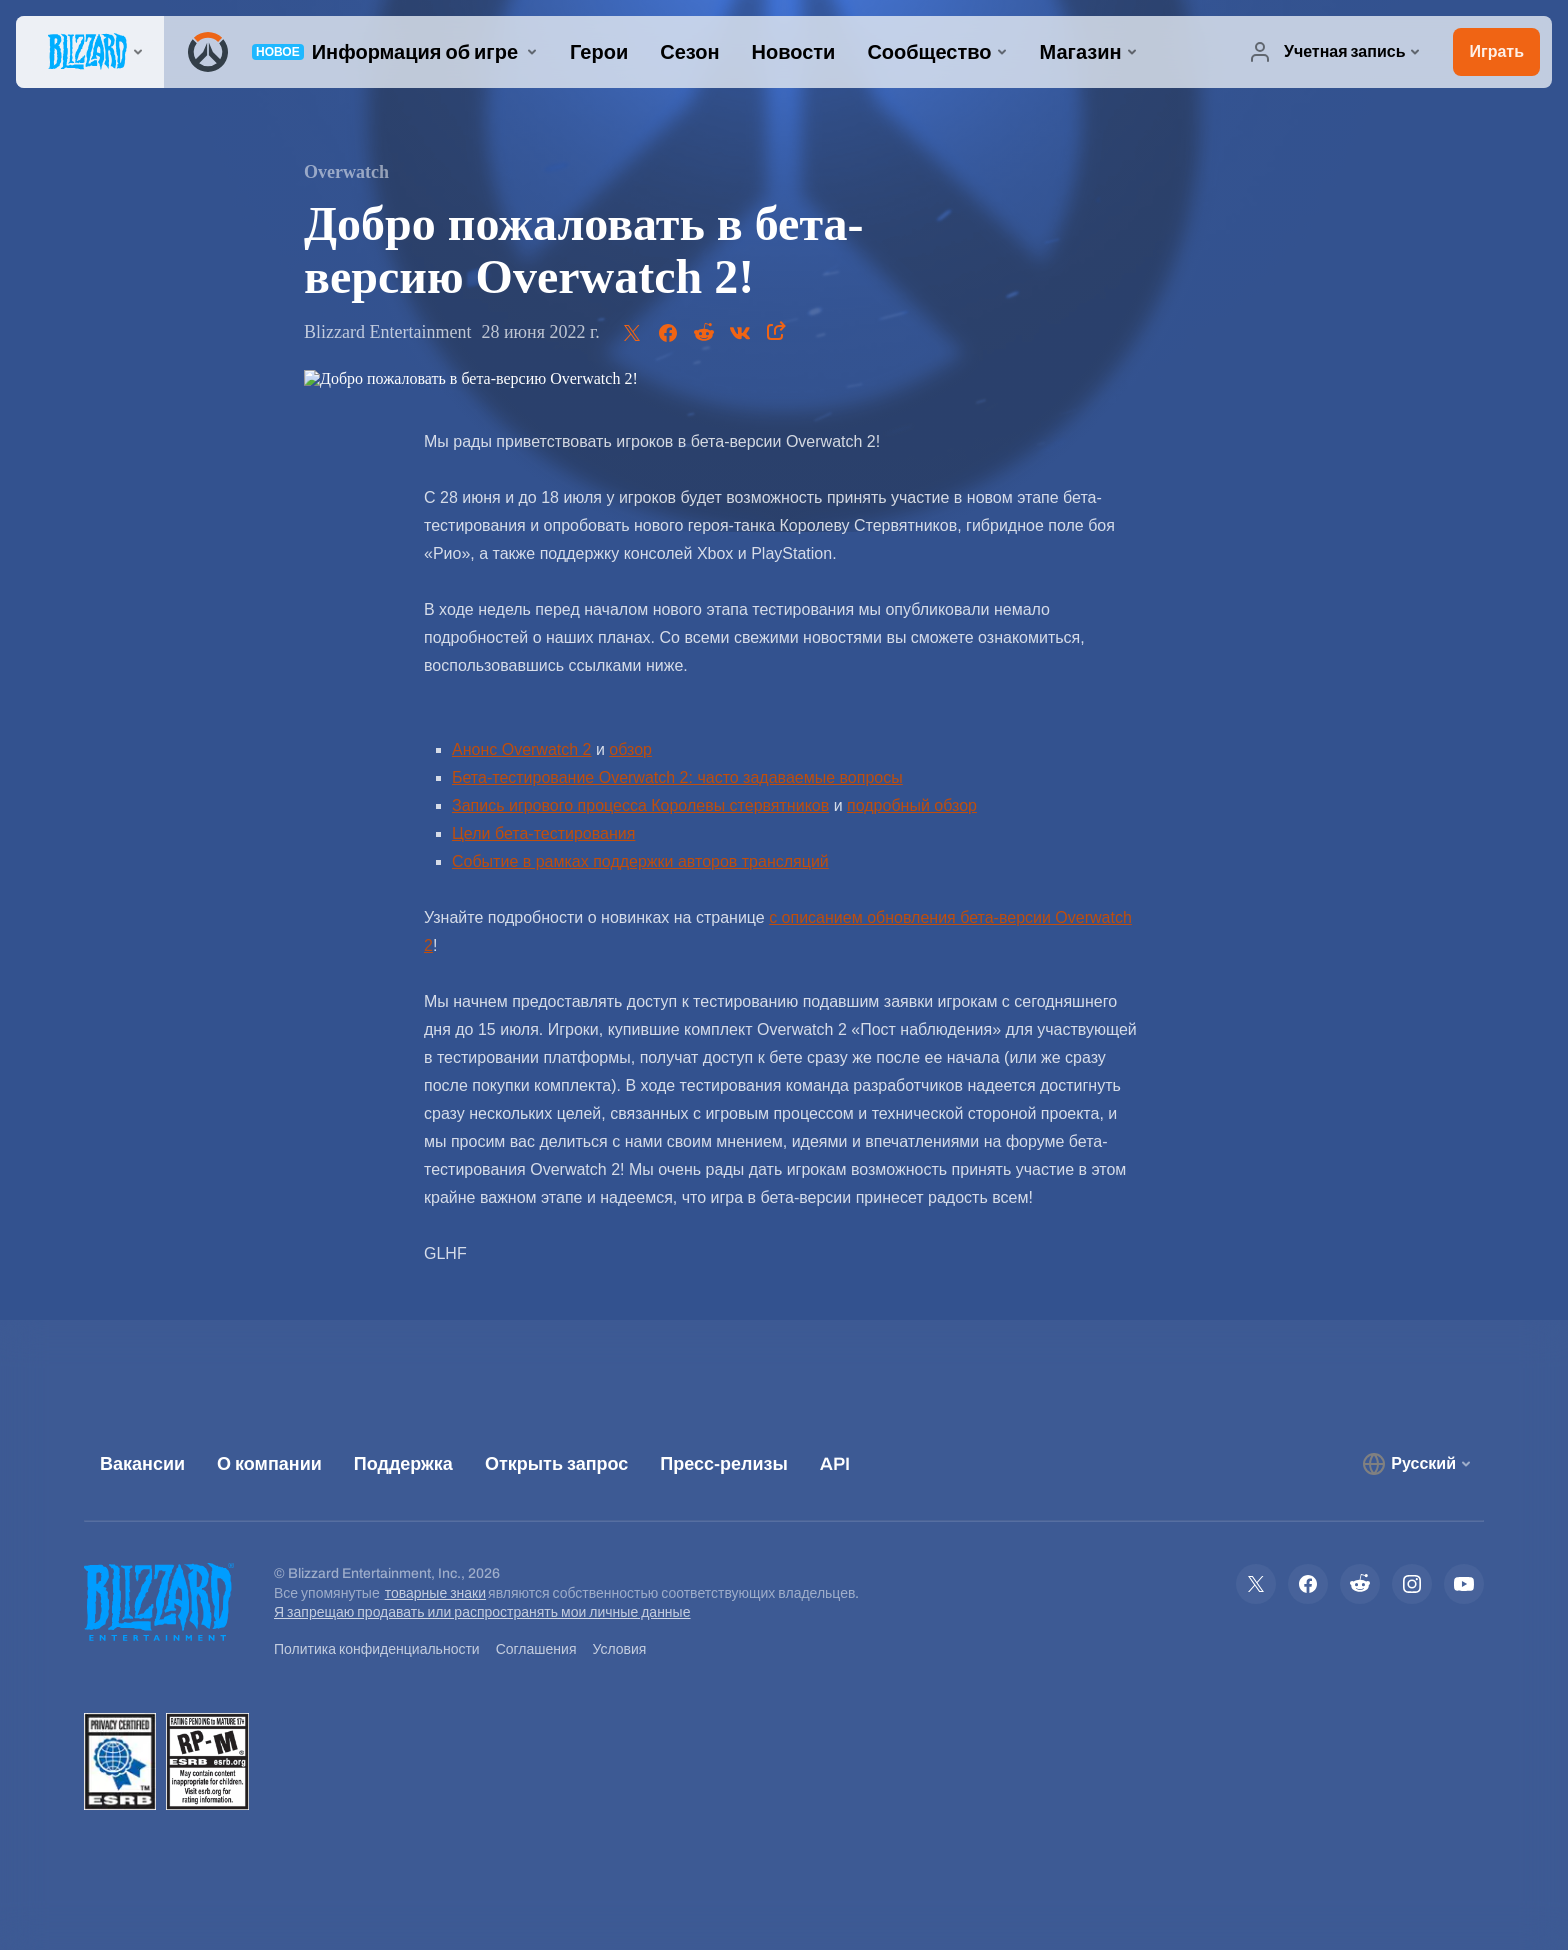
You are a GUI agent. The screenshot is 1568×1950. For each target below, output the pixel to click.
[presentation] (90, 52)
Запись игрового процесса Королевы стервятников (640, 805)
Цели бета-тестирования (543, 833)
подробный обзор (912, 805)
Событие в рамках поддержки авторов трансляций (640, 861)
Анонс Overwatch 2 (522, 749)
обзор (630, 749)
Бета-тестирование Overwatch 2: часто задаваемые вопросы (677, 777)
